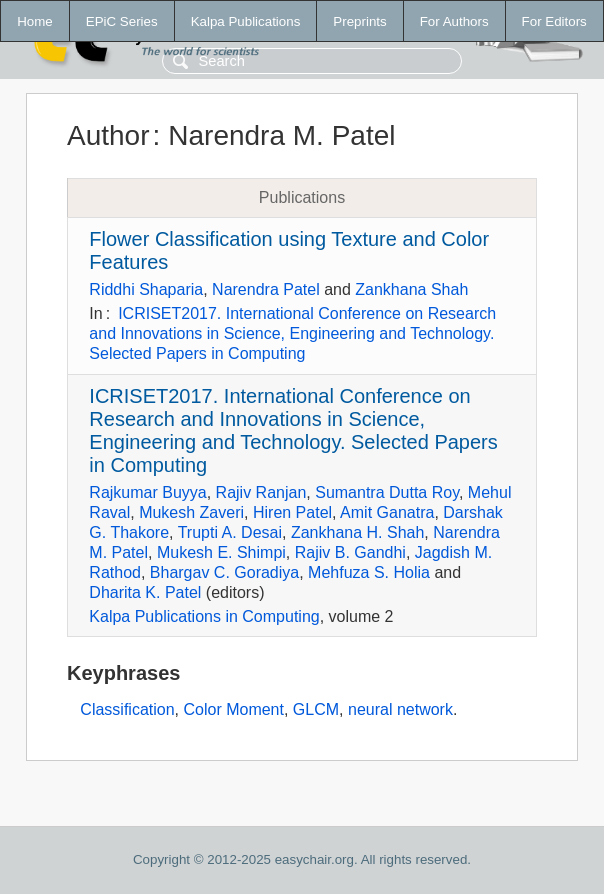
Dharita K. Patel (145, 592)
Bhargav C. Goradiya (224, 572)
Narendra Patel (266, 289)
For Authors (454, 21)
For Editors (554, 21)
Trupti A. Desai (230, 532)
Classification (127, 709)
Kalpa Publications (246, 21)
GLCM (316, 709)
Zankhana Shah (411, 289)
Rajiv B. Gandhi (350, 552)
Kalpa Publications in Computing (204, 616)
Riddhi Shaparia (146, 289)
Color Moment (233, 709)
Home (35, 21)
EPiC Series (122, 21)
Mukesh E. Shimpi (221, 552)
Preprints (359, 21)
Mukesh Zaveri (191, 512)
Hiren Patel (292, 512)
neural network (400, 709)
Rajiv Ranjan (261, 492)
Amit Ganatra (387, 512)
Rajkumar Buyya (147, 492)
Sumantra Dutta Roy (387, 492)
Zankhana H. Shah (357, 532)
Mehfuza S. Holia (369, 572)
